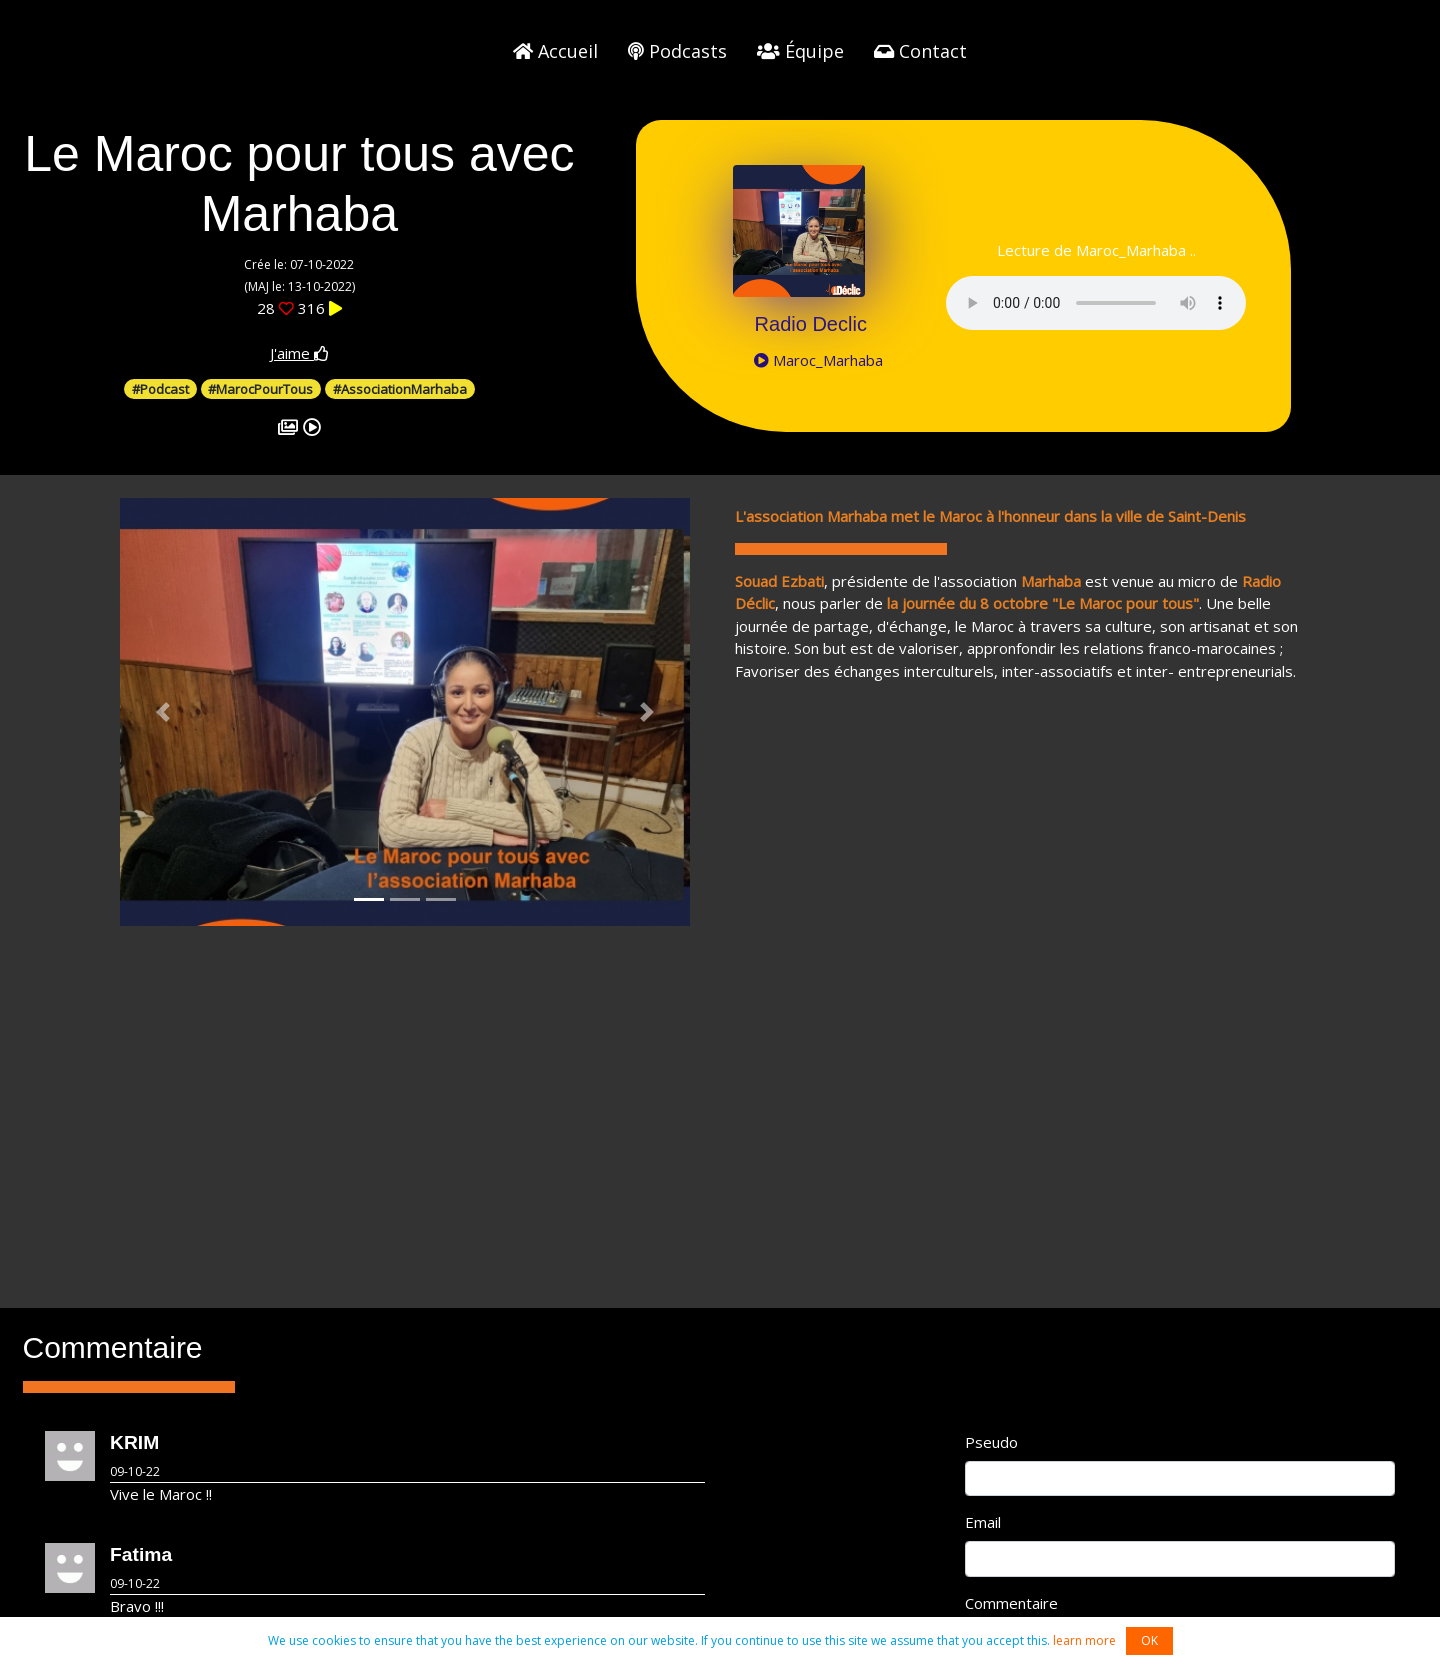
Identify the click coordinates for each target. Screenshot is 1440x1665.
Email (983, 1522)
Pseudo (991, 1442)
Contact (920, 51)
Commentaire (1011, 1603)
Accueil (555, 51)
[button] (163, 712)
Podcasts (677, 51)
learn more (1084, 1640)
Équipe (800, 51)
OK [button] (1149, 1640)
